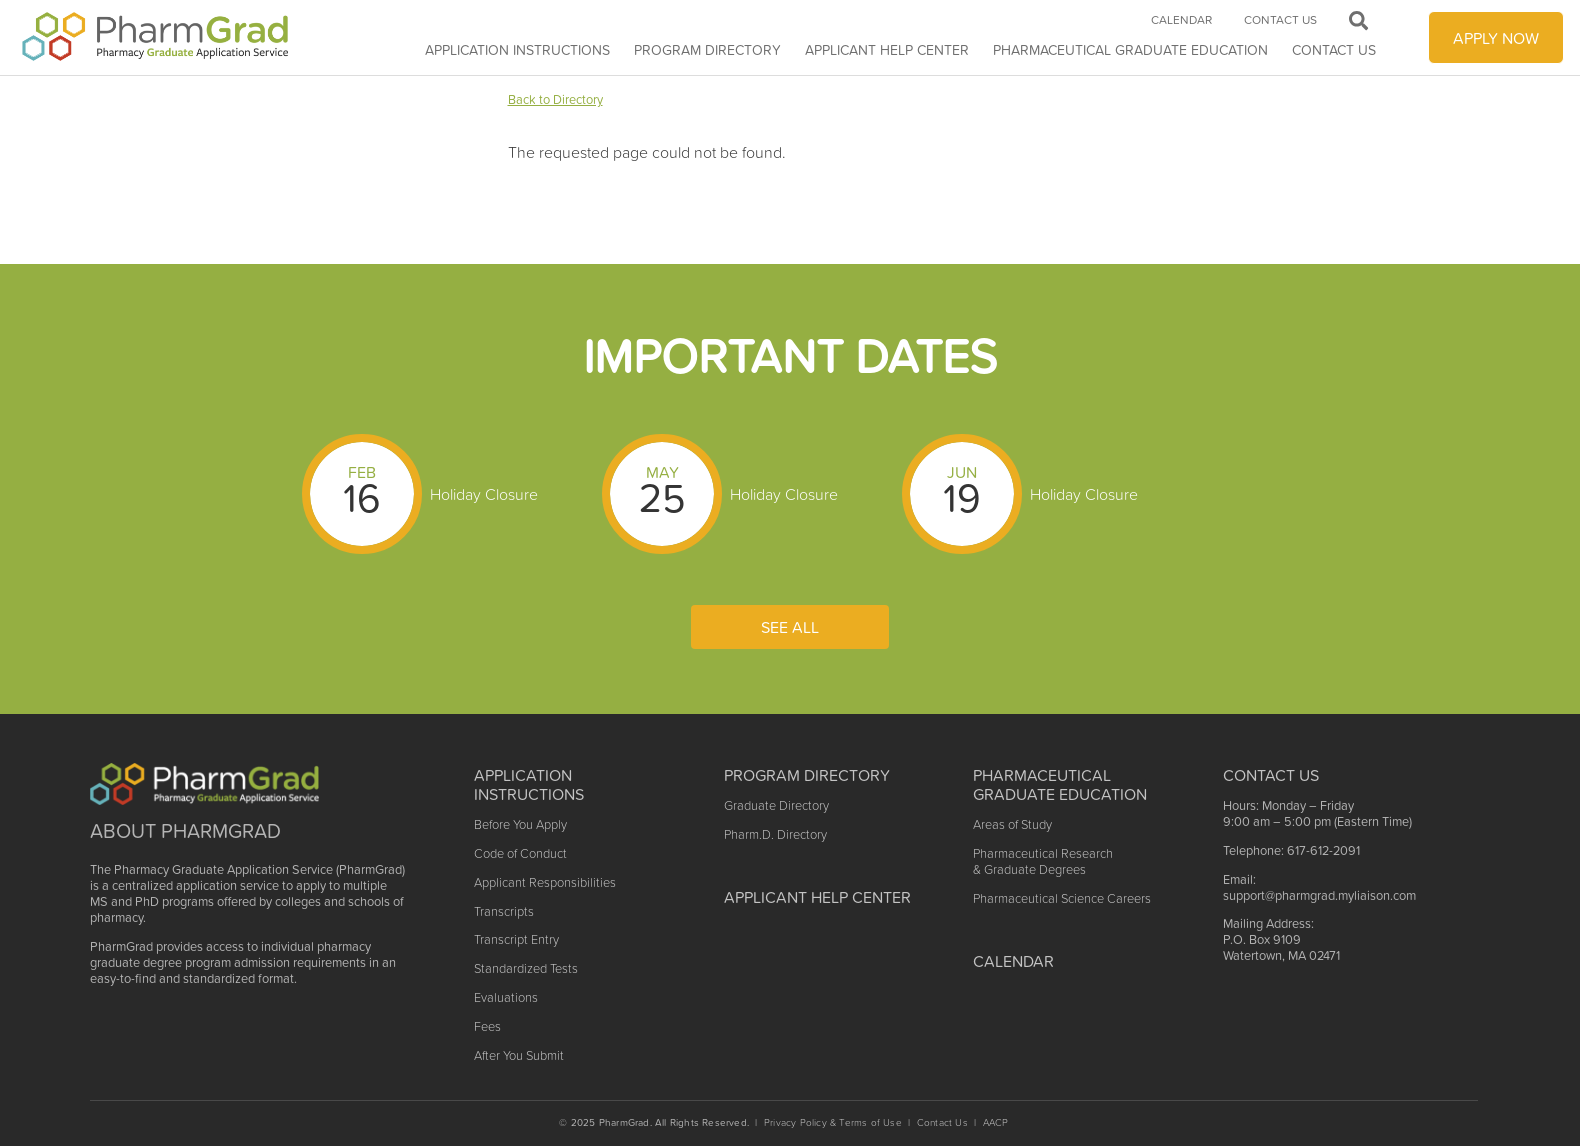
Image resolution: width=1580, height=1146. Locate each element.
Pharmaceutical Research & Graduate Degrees (1043, 861)
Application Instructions (517, 50)
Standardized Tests (526, 968)
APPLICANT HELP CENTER (887, 50)
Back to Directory (555, 99)
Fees (487, 1026)
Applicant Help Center (817, 897)
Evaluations (506, 997)
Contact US (1271, 775)
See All (790, 627)
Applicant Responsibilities (545, 882)
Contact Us (1334, 50)
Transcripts (504, 911)
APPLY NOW (1496, 38)
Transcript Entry (516, 939)
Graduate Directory (776, 805)
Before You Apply (520, 824)
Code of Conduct (520, 853)
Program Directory (707, 50)
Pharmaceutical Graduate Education (1130, 50)
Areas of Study (1012, 824)
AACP (996, 1122)
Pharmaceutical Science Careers (1062, 898)
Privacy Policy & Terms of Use (833, 1122)
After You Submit (519, 1055)
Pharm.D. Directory (775, 834)
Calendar (1181, 20)
